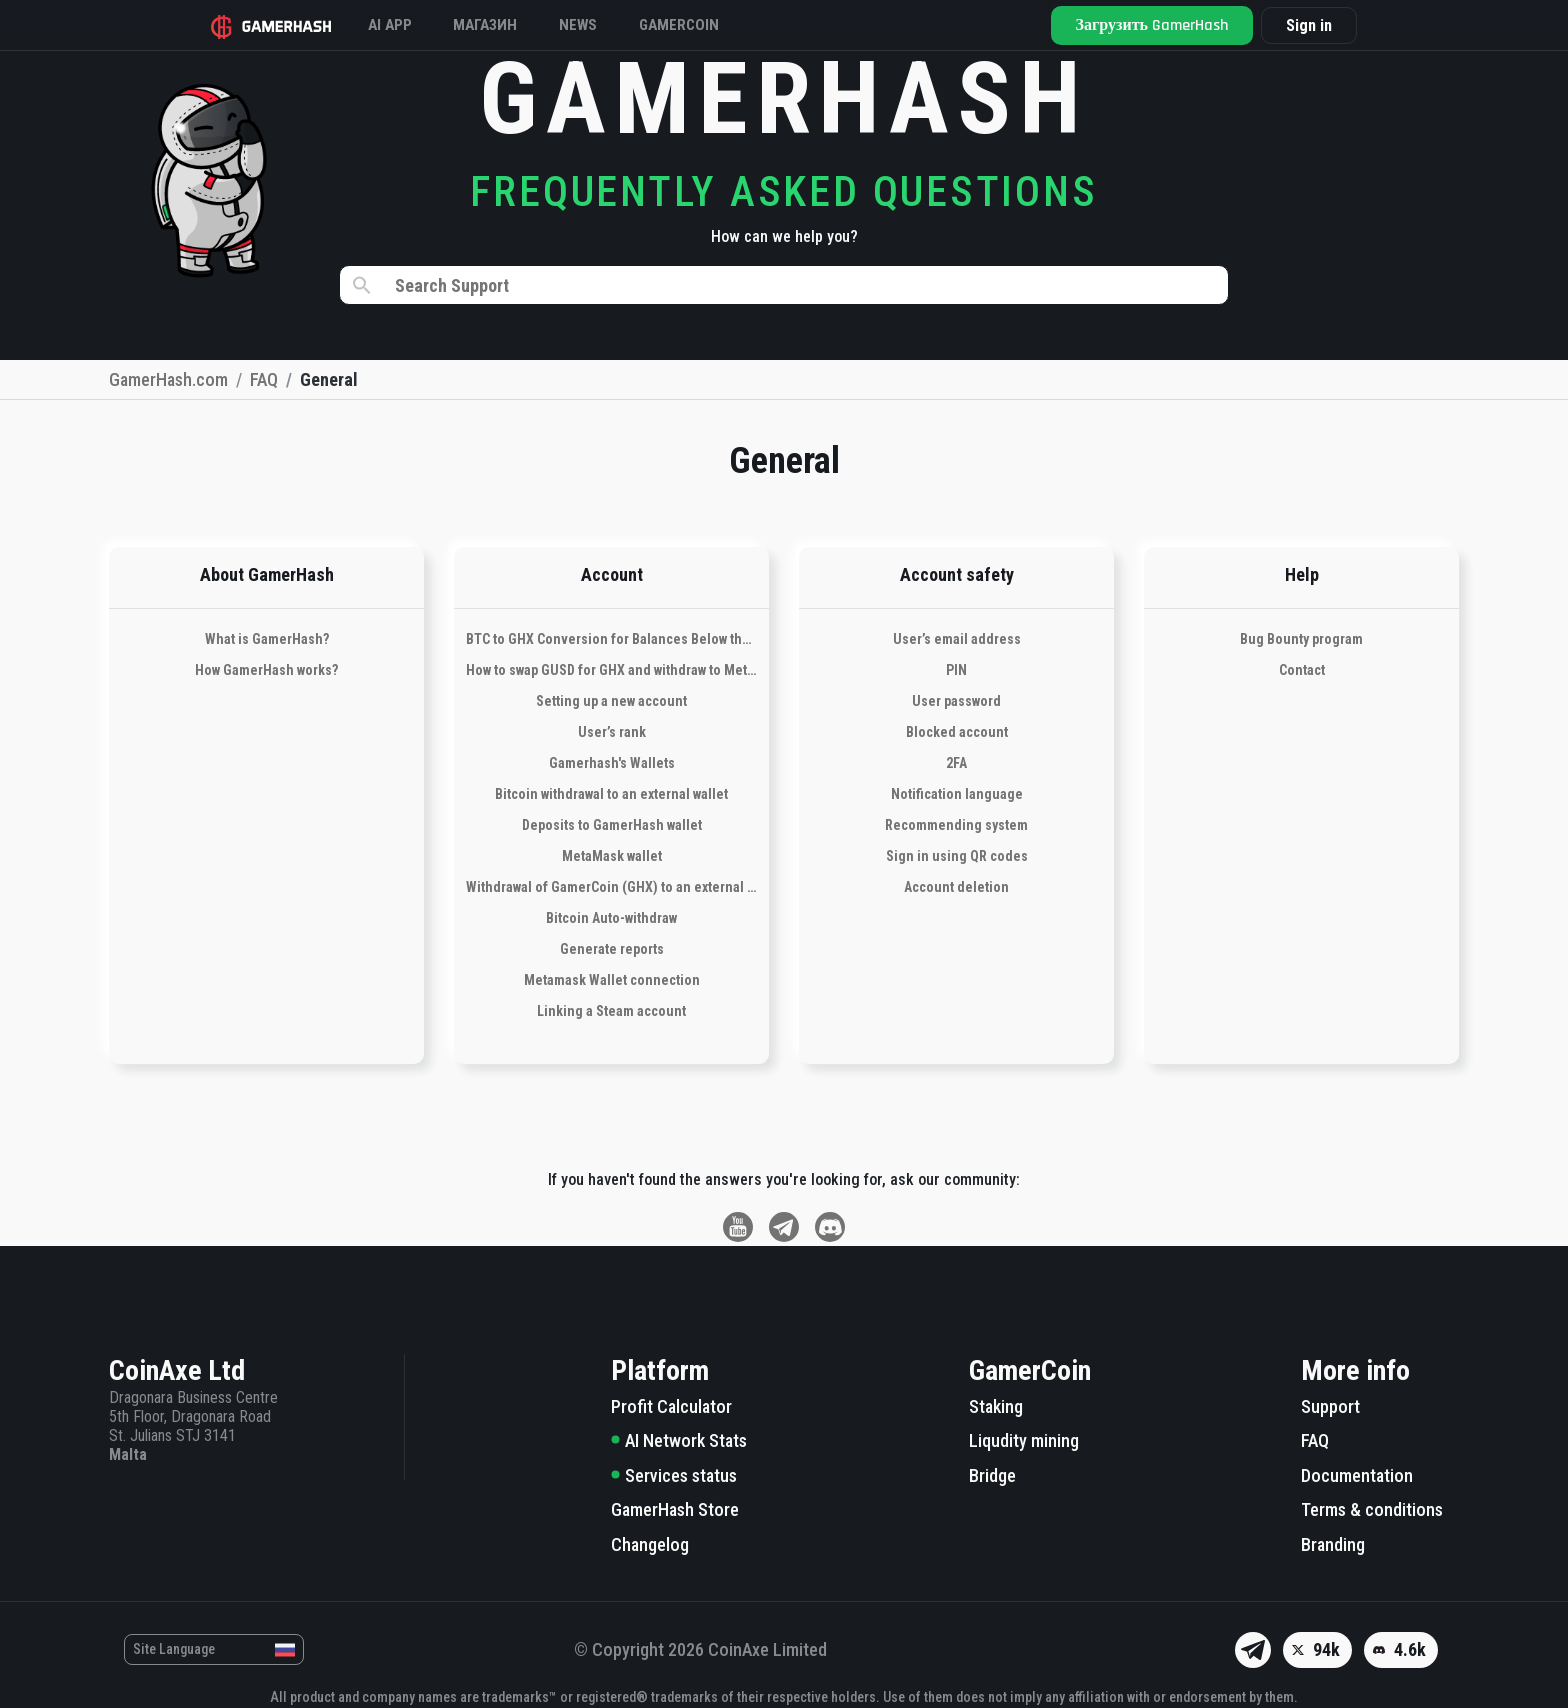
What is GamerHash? (267, 639)
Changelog (650, 1544)
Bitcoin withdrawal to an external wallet (611, 794)
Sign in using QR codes (957, 856)
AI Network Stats (679, 1440)
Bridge (992, 1475)
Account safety (957, 574)
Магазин (510, 24)
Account (612, 574)
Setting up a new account (611, 701)
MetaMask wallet (612, 856)
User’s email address (957, 639)
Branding (1333, 1544)
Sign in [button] (1297, 25)
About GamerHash (267, 574)
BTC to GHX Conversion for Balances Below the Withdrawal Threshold (611, 639)
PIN (956, 670)
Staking (996, 1406)
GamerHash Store (675, 1509)
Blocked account (957, 732)
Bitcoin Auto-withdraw (611, 918)
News (611, 24)
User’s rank (612, 732)
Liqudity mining (1024, 1440)
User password (956, 701)
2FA (956, 763)
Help (1302, 574)
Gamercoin (720, 24)
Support (1330, 1406)
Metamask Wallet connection (612, 980)
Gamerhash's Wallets (612, 763)
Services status (674, 1475)
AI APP (406, 24)
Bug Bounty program (1301, 639)
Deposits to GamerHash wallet (612, 825)
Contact (1302, 670)
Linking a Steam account (611, 1011)
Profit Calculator (671, 1406)
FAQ (1315, 1440)
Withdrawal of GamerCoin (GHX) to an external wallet (611, 887)
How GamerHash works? (266, 670)
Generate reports (612, 949)
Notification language (957, 794)
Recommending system (956, 825)
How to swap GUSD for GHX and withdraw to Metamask (611, 670)
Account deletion (956, 887)
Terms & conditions (1372, 1509)
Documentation (1357, 1475)
